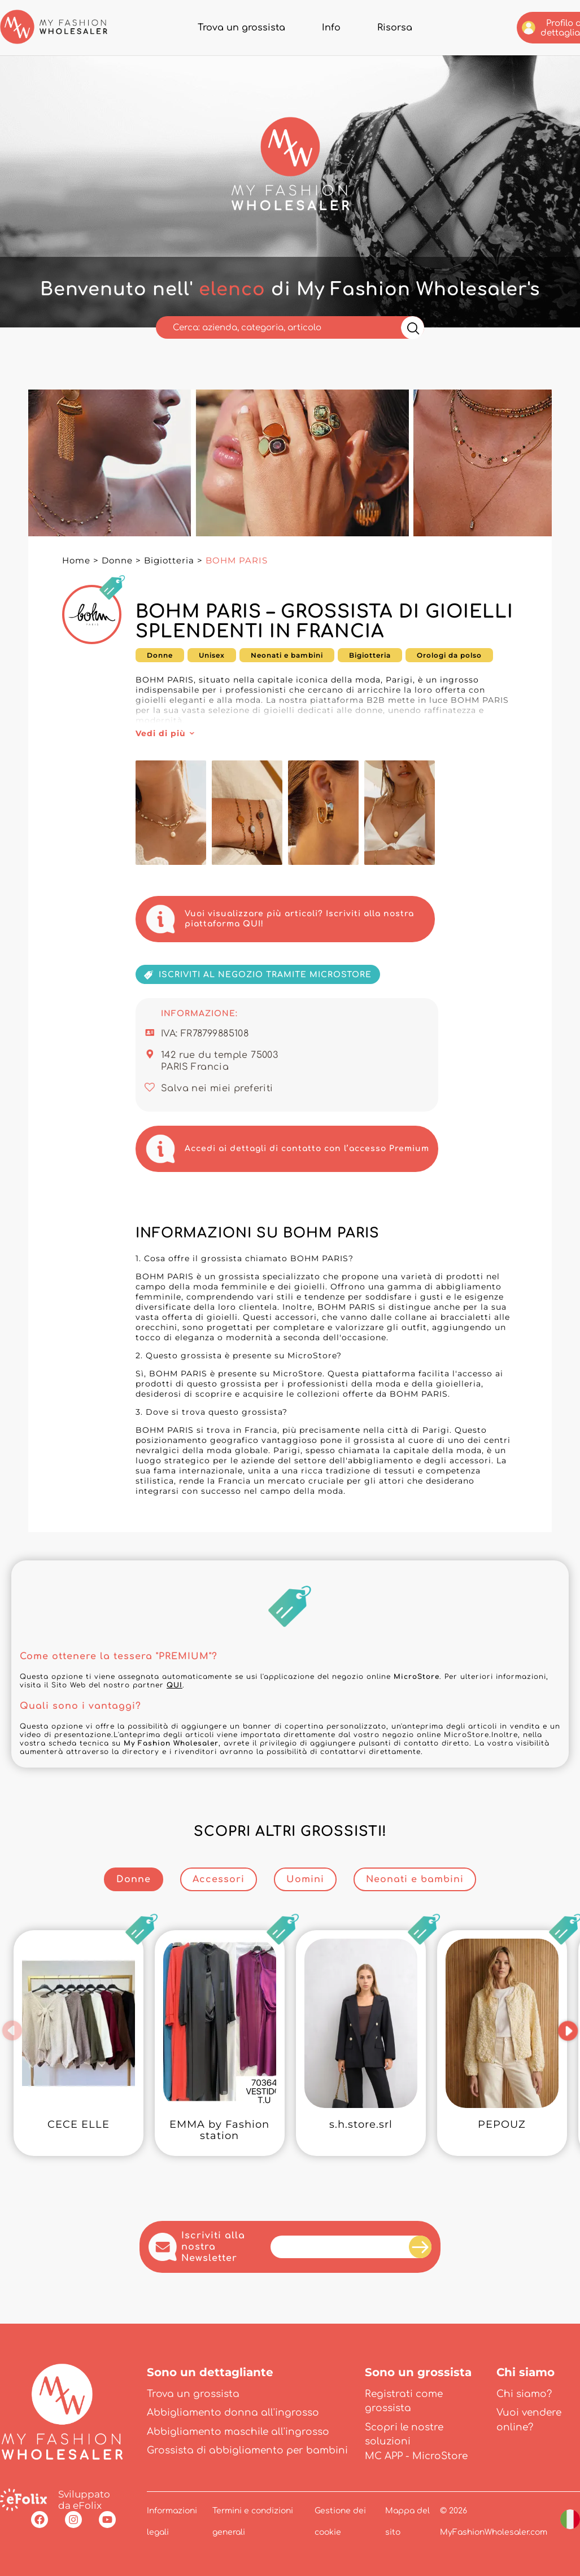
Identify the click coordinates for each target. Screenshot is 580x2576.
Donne (117, 560)
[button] (12, 2030)
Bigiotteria (169, 560)
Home (76, 560)
